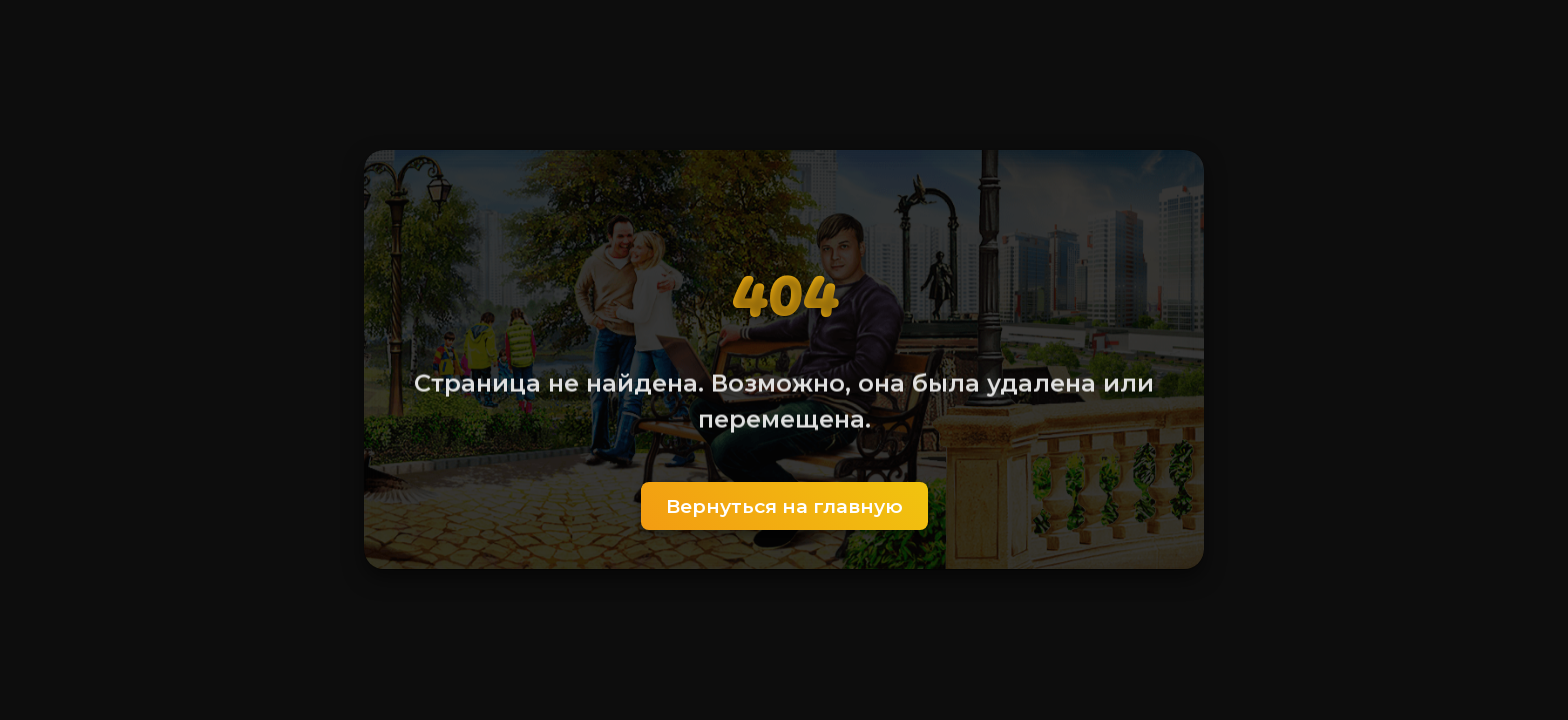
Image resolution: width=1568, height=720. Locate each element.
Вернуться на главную (784, 506)
